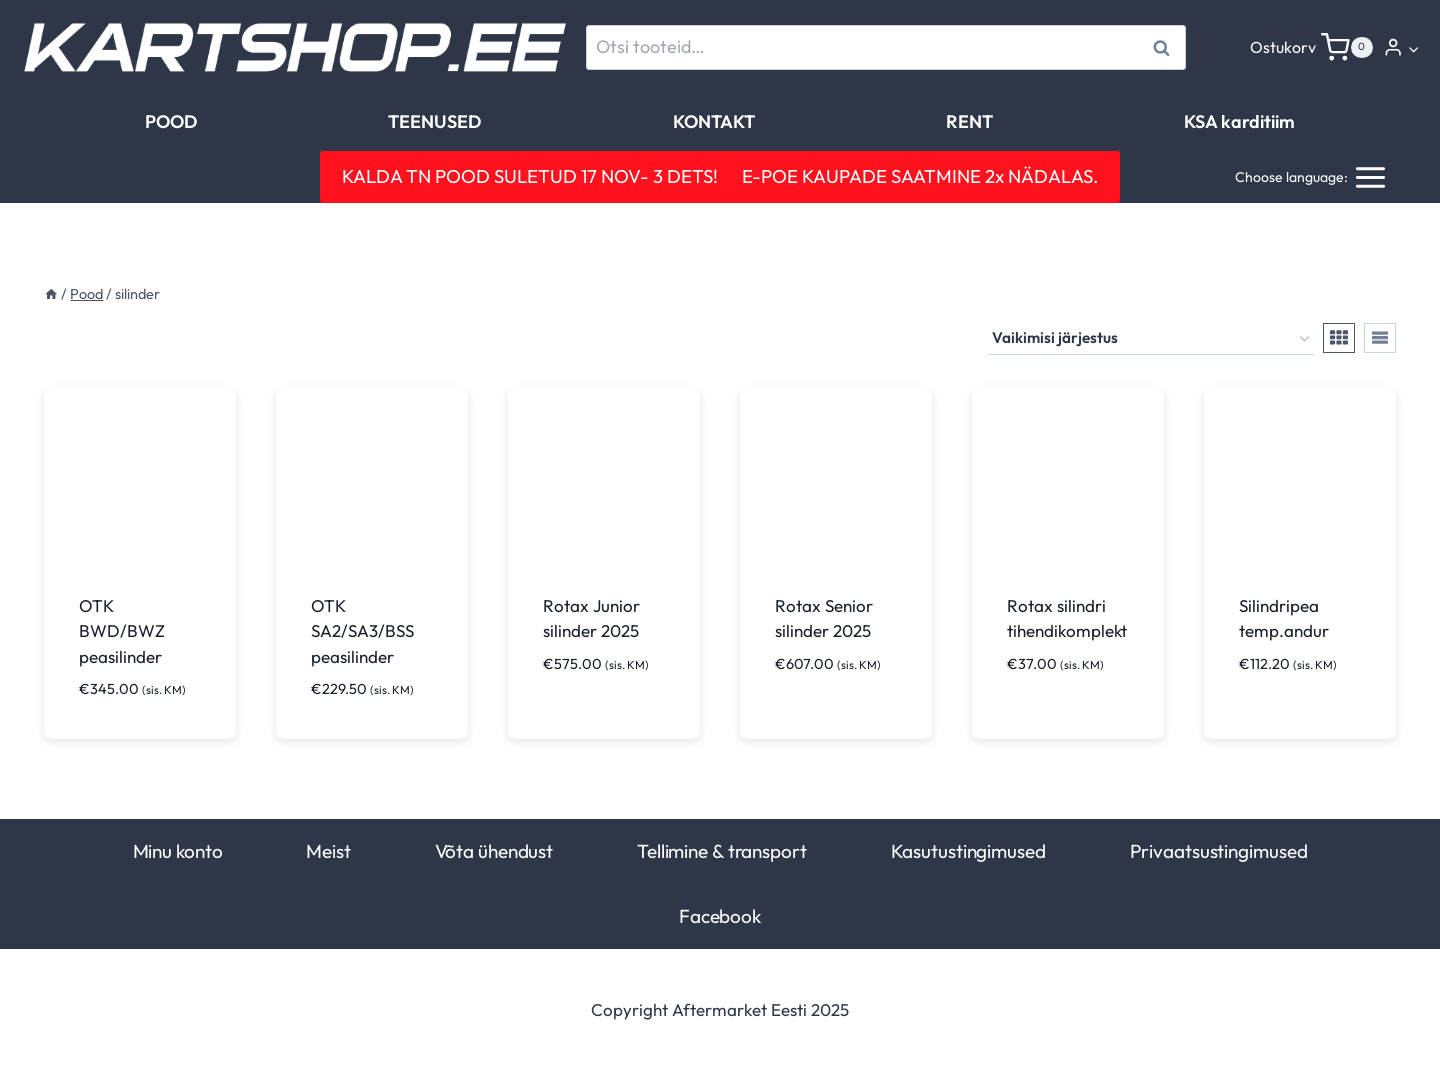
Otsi (1164, 47)
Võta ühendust (494, 851)
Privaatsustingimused (1219, 851)
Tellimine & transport (722, 851)
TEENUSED (434, 121)
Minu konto (178, 851)
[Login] (1401, 47)
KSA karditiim (1239, 121)
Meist (328, 851)
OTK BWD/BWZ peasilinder (122, 631)
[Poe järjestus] (1150, 339)
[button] (1413, 48)
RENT (969, 121)
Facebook (720, 916)
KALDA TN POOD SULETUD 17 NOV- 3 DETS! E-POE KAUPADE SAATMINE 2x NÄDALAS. (720, 176)
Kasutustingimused (968, 851)
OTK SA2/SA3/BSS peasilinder (362, 631)
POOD (171, 121)
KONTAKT (714, 121)
